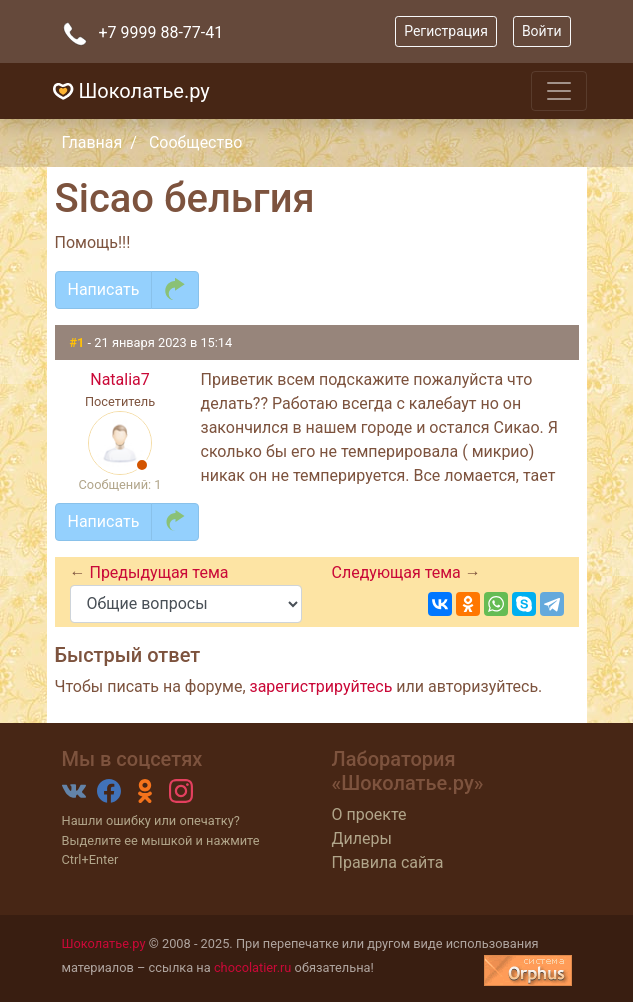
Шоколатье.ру (128, 91)
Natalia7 (120, 379)
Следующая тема (398, 572)
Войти (542, 31)
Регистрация (446, 31)
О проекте (369, 814)
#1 (79, 342)
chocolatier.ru (253, 967)
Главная (92, 142)
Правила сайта (388, 862)
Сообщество (196, 142)
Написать (104, 289)
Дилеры (362, 838)
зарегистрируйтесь (321, 686)
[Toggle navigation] (559, 91)
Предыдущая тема (158, 572)
